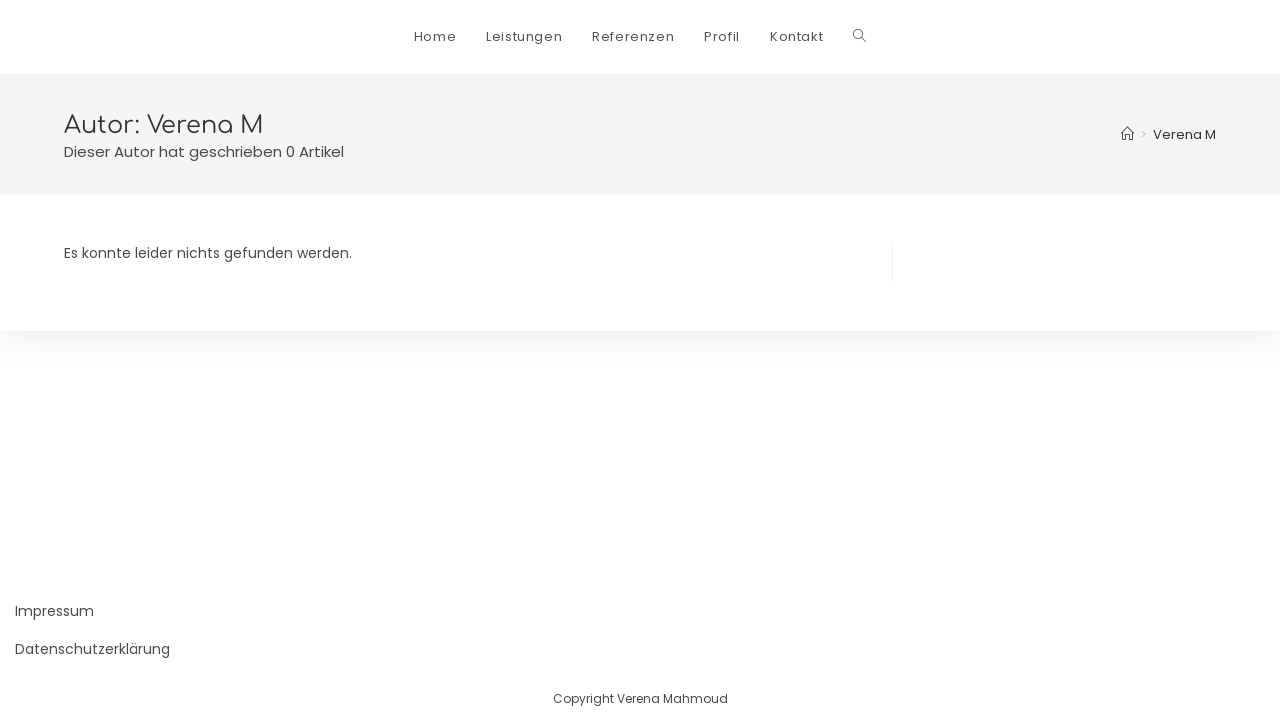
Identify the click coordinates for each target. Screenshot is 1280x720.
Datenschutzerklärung (92, 649)
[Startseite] (1127, 134)
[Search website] (859, 37)
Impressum (54, 611)
